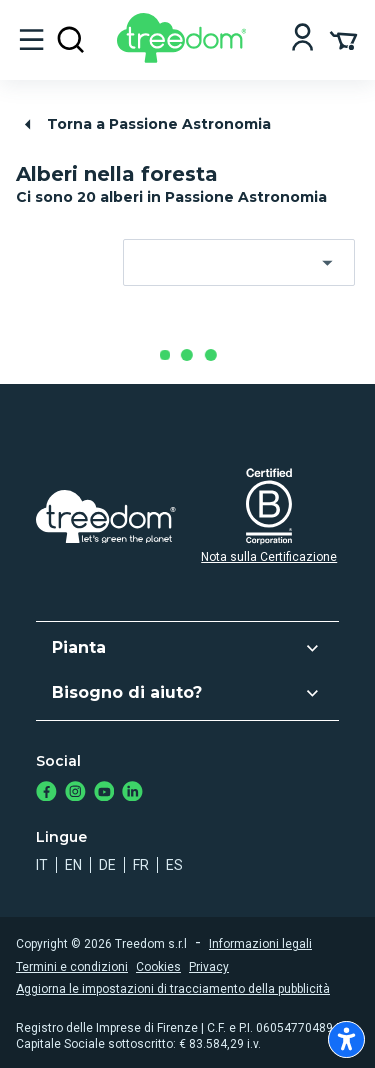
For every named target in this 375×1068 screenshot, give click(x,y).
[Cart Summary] (343, 39)
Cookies (158, 967)
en (73, 865)
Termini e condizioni (72, 967)
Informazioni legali (260, 944)
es (174, 865)
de (107, 865)
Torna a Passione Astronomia (144, 124)
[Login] (302, 39)
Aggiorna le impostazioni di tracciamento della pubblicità (173, 989)
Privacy (209, 967)
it (42, 865)
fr (141, 865)
